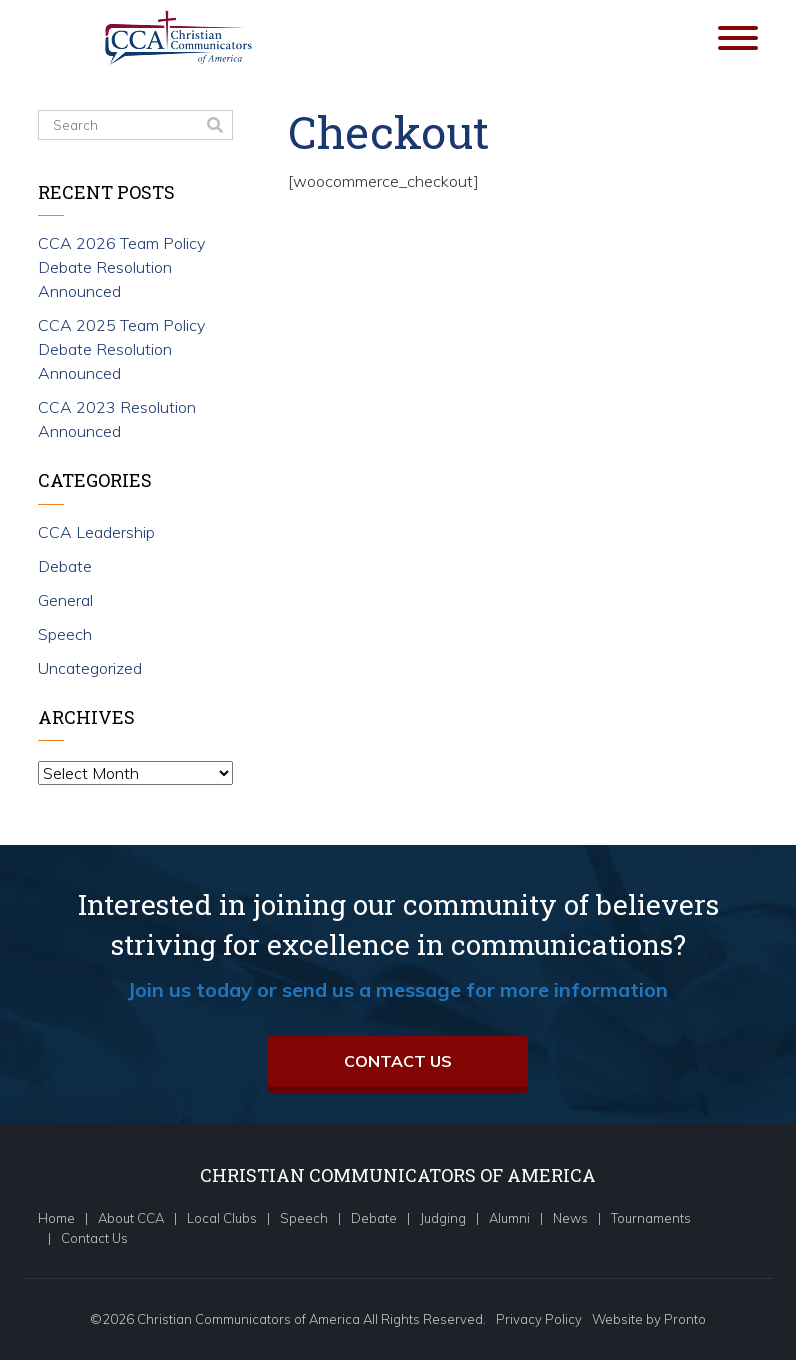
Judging (443, 1218)
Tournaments (651, 1218)
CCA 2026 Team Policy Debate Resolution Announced (121, 267)
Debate (65, 566)
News (570, 1218)
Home (56, 1218)
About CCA (131, 1218)
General (65, 600)
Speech (65, 634)
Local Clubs (222, 1218)
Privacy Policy (539, 1319)
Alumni (509, 1218)
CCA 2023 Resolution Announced (117, 419)
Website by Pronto (649, 1319)
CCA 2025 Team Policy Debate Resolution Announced (121, 349)
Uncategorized (90, 668)
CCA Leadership (96, 532)
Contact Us (398, 1061)
